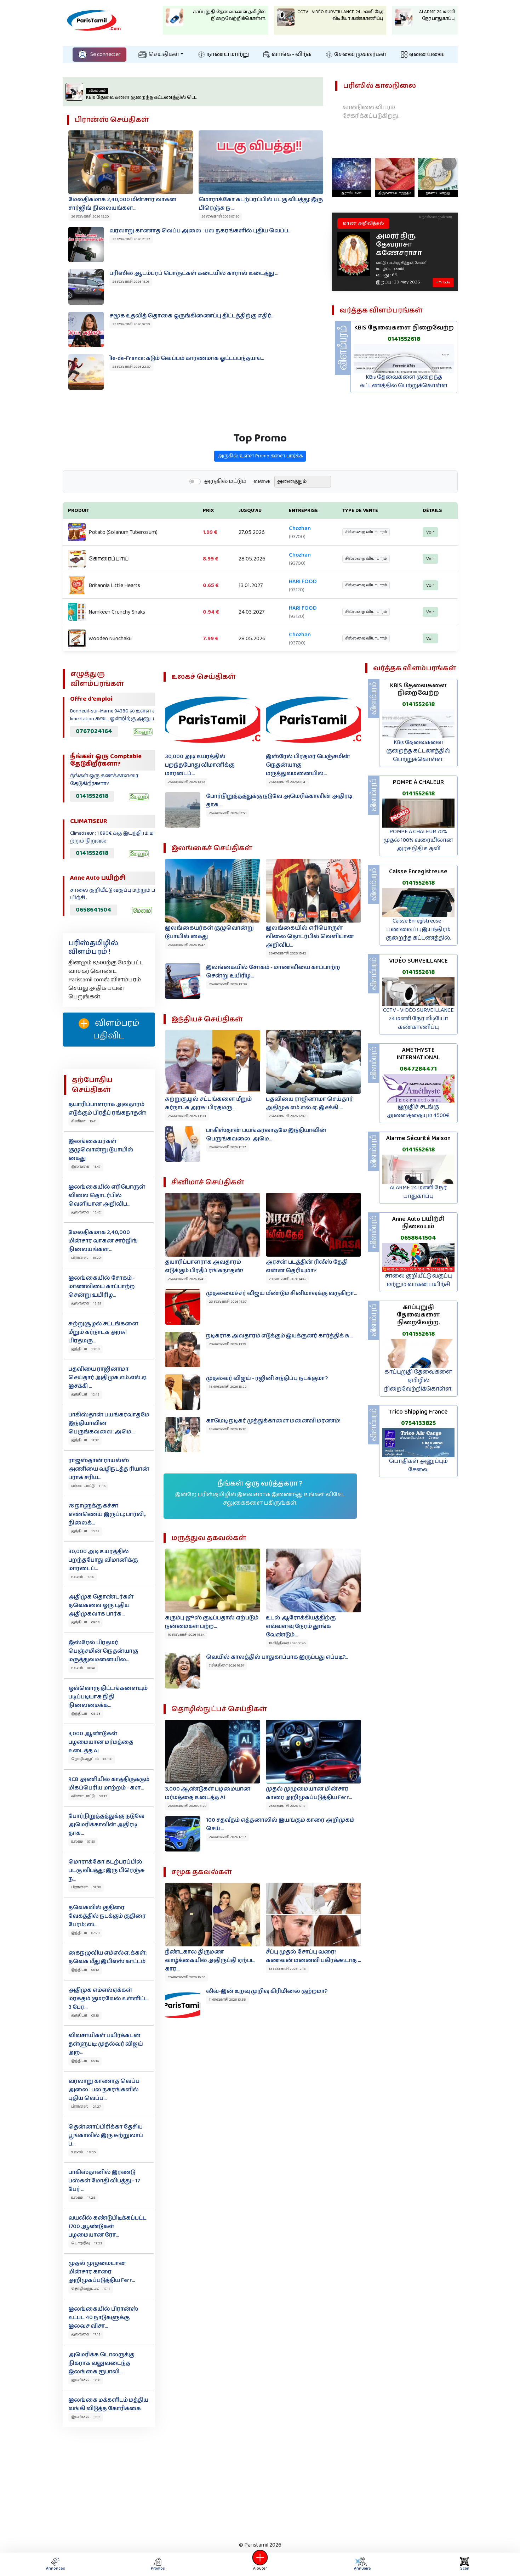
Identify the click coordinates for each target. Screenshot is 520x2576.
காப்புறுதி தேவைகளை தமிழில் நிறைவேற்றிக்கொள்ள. (418, 1380)
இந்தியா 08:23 (86, 1714)
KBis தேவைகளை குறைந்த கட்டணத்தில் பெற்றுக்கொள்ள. (418, 751)
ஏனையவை (423, 54)
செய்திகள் (158, 54)
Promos (158, 2564)
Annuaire (362, 2564)
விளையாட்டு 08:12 (89, 1796)
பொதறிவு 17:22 (86, 2243)
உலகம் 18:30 (83, 2152)
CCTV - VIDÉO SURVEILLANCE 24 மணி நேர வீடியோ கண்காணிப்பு (418, 1019)
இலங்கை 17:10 (85, 2380)
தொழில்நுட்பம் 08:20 (91, 1759)
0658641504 (94, 910)
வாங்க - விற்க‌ (287, 54)
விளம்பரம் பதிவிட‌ (109, 1029)
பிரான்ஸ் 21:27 (86, 2106)
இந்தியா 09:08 (85, 1622)
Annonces (55, 2564)
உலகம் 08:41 (83, 1668)
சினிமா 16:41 (84, 1121)
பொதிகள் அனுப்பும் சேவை (418, 1465)
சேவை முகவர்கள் (356, 54)
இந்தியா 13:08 (85, 1349)
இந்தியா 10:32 (85, 1531)
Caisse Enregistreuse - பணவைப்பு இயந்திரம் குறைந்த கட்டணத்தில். (418, 929)
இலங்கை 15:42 (86, 1212)
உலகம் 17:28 (83, 2197)
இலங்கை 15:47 (86, 1166)
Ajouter (260, 2564)
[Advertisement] (260, 2482)
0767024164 (94, 731)
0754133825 (418, 1423)
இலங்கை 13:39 (86, 1303)
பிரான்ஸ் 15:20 (86, 1258)
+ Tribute (443, 282)
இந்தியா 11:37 (85, 1440)
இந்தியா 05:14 (85, 2061)
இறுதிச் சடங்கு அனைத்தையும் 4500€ (418, 1111)
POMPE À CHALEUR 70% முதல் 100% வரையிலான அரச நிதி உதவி (418, 840)
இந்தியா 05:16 (85, 2015)
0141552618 (92, 796)
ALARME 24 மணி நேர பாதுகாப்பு (418, 1192)
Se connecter (99, 54)
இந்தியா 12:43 (85, 1394)
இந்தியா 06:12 (85, 1970)
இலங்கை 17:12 (86, 2334)
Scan (464, 2564)
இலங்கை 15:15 (85, 2417)
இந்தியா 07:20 (85, 1933)
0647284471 (418, 1069)
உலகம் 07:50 (83, 1841)
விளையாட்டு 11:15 (88, 1486)
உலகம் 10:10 (82, 1577)
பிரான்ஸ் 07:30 (86, 1887)
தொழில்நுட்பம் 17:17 (90, 2289)
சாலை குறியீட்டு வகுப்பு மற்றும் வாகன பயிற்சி (418, 1280)
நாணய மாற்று (223, 54)
